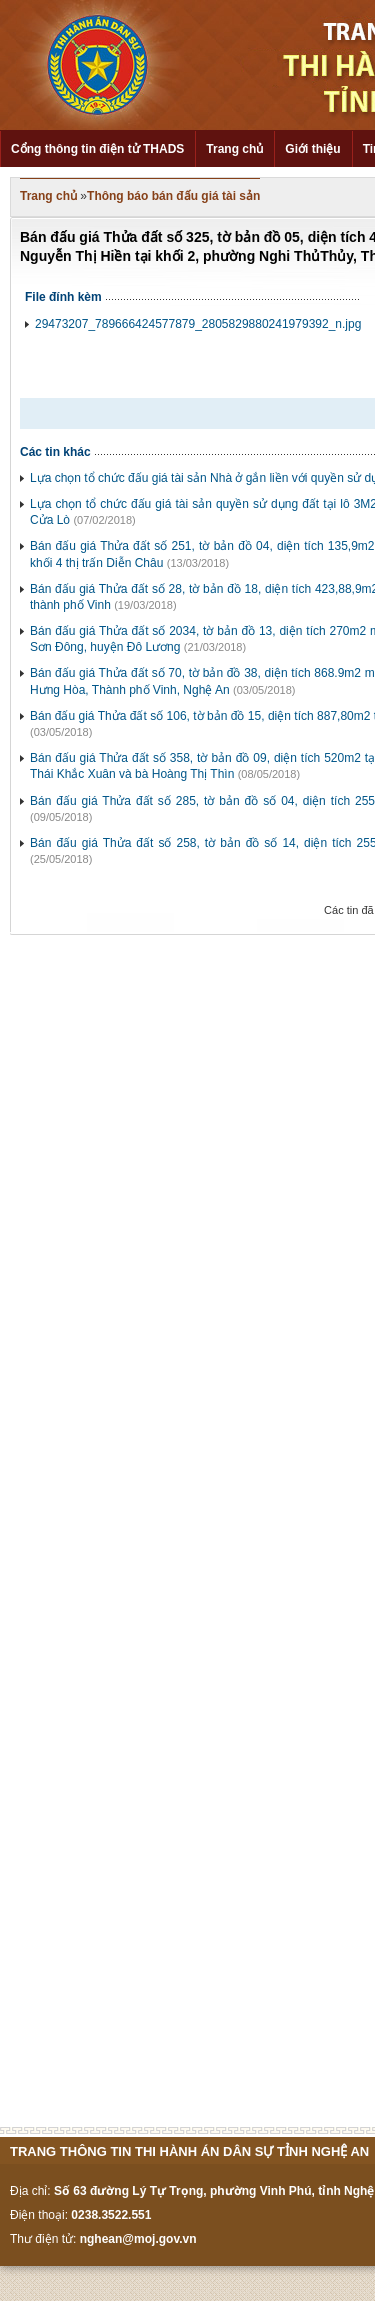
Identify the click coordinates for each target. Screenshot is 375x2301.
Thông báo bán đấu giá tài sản (173, 196)
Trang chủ (234, 149)
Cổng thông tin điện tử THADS (97, 149)
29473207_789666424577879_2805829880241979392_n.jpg (198, 324)
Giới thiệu (312, 149)
